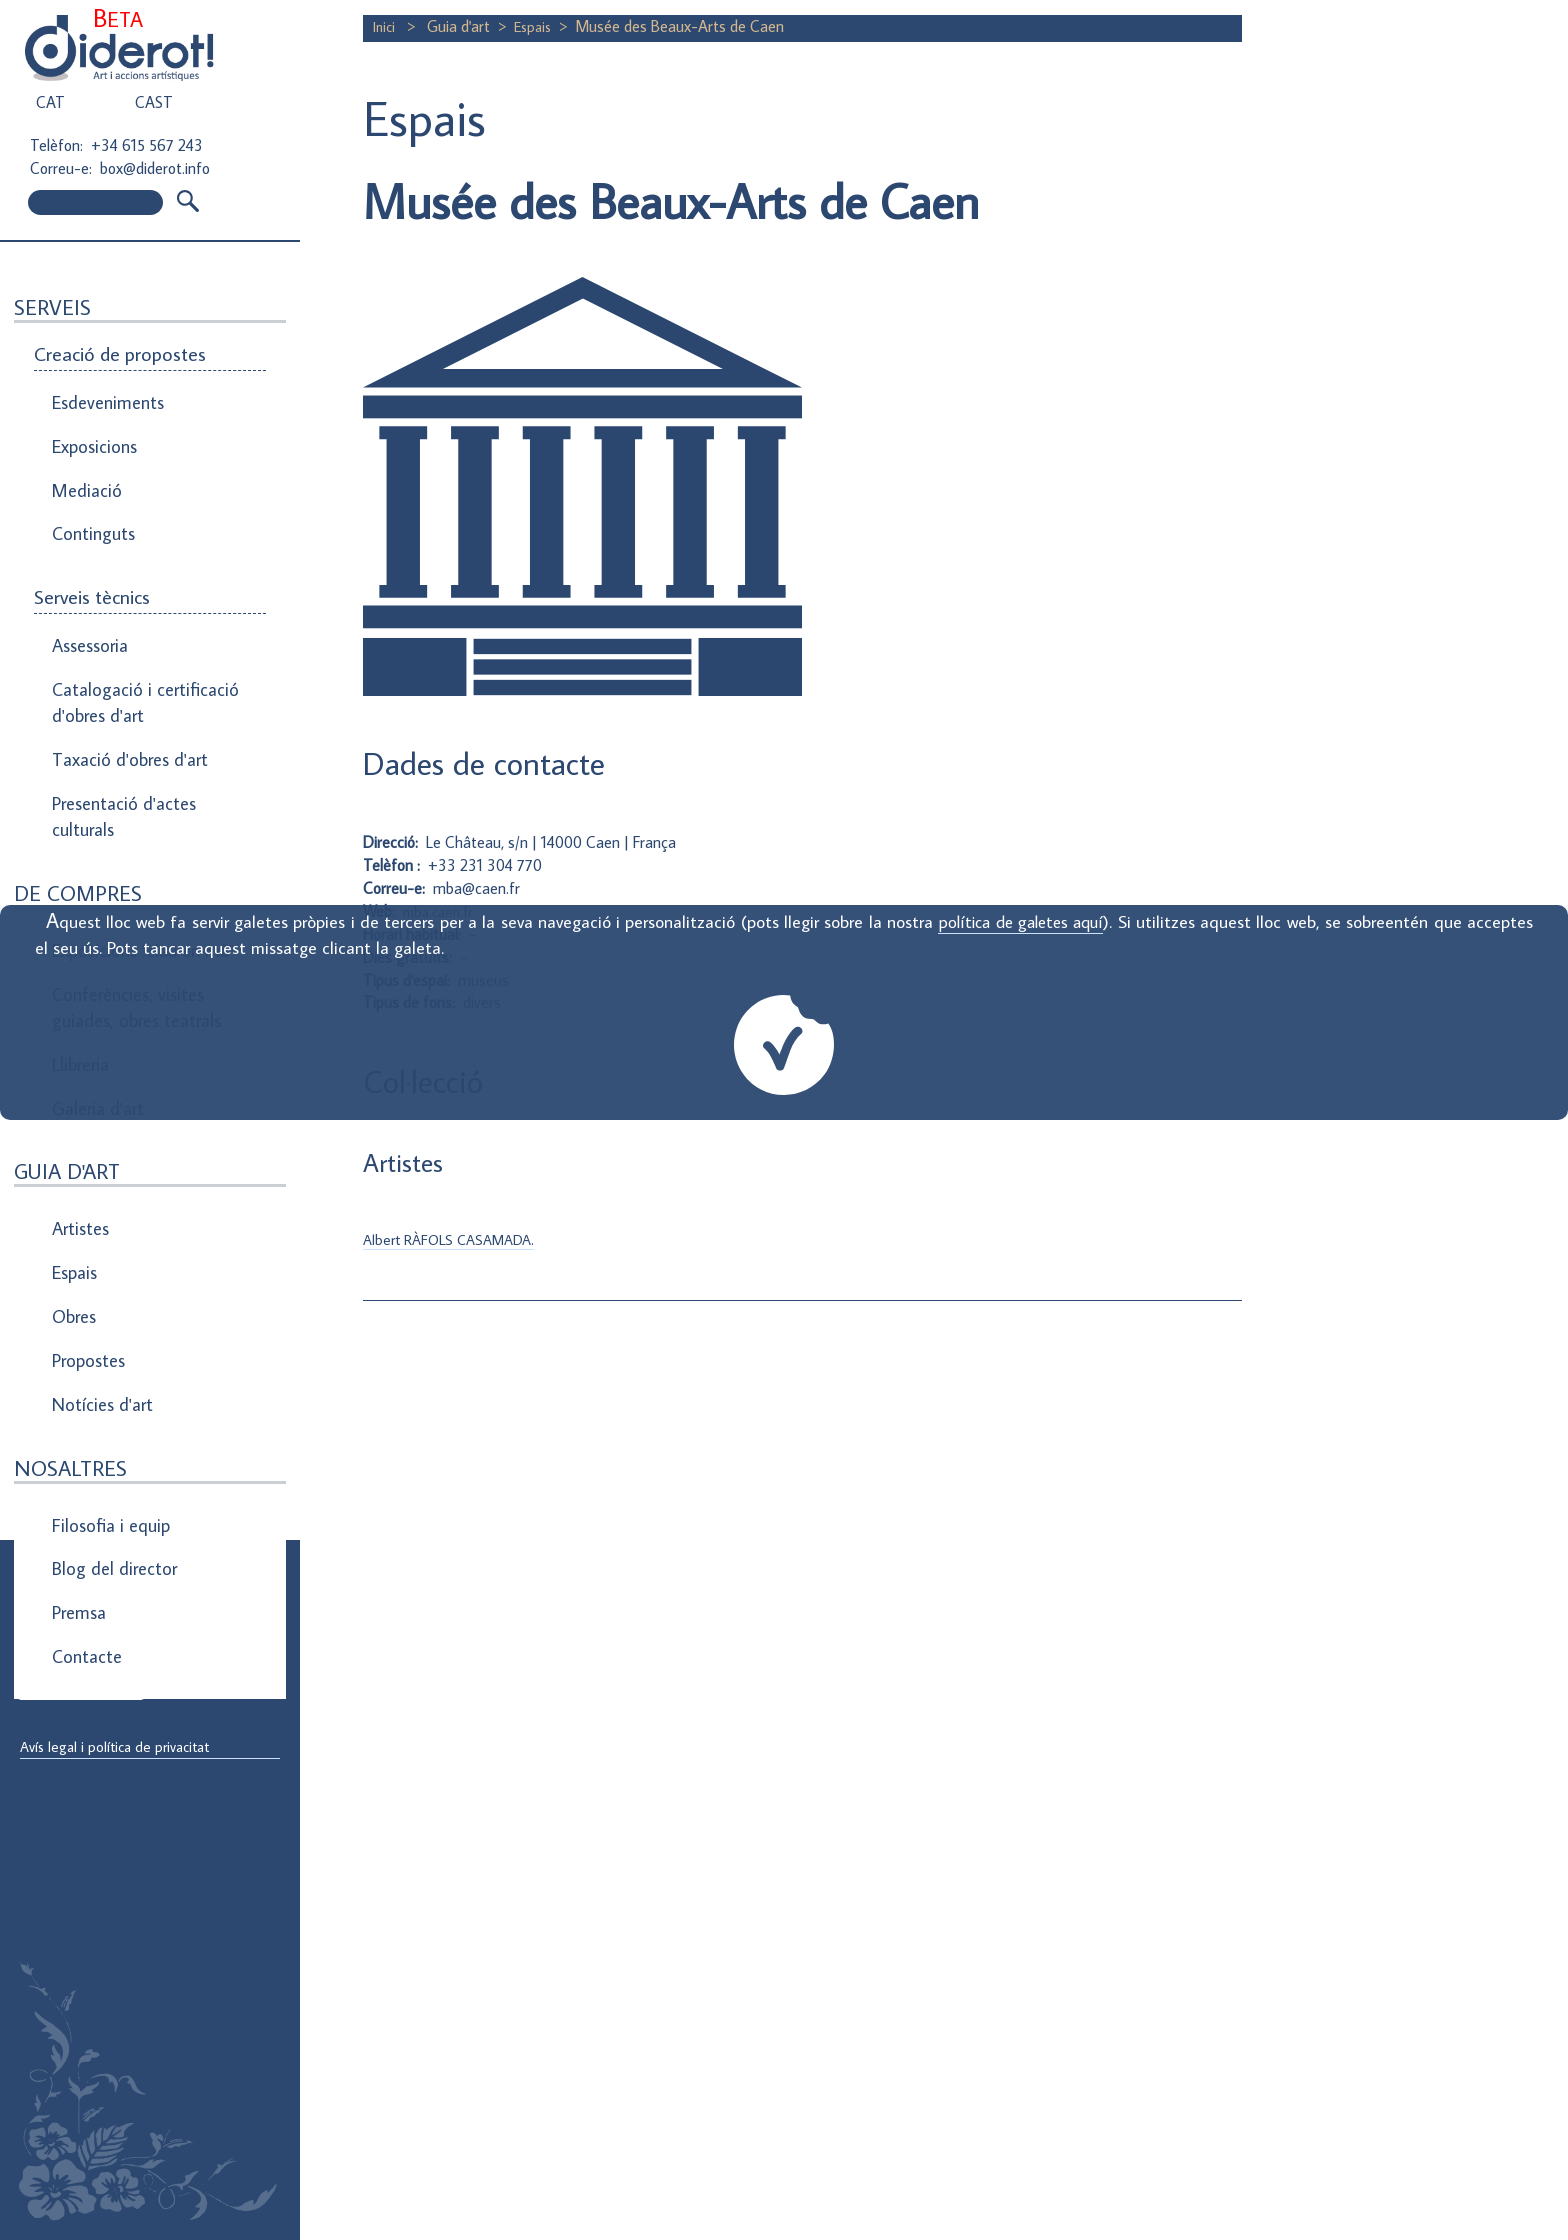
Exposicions (92, 432)
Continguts (91, 500)
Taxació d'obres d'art (124, 694)
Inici (387, 26)
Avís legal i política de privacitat (123, 1748)
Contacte (84, 1450)
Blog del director (110, 1382)
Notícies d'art (99, 1237)
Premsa (78, 1416)
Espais (74, 1135)
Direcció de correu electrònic (117, 1611)
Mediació (83, 466)
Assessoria (88, 602)
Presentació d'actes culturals (119, 741)
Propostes (88, 1203)
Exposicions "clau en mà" (137, 863)
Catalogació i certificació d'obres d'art (136, 648)
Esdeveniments (104, 398)
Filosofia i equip (106, 1348)
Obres (73, 1169)
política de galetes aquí (1019, 921)
